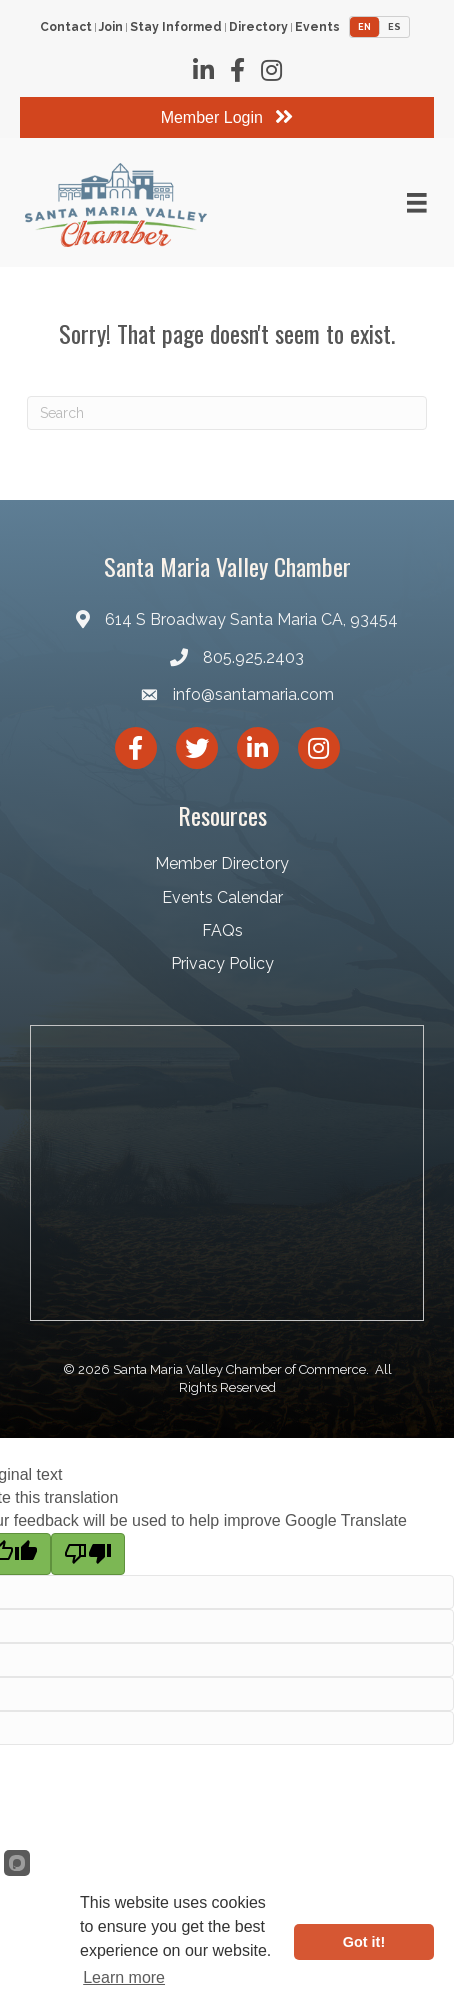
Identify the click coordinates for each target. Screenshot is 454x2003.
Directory (258, 27)
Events (317, 27)
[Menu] (417, 203)
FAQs (222, 930)
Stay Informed (176, 27)
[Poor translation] (88, 1554)
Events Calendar (222, 897)
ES (394, 27)
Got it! (364, 1942)
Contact (66, 27)
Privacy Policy (222, 963)
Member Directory (222, 863)
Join (111, 27)
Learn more (124, 1977)
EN (364, 27)
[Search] (227, 413)
